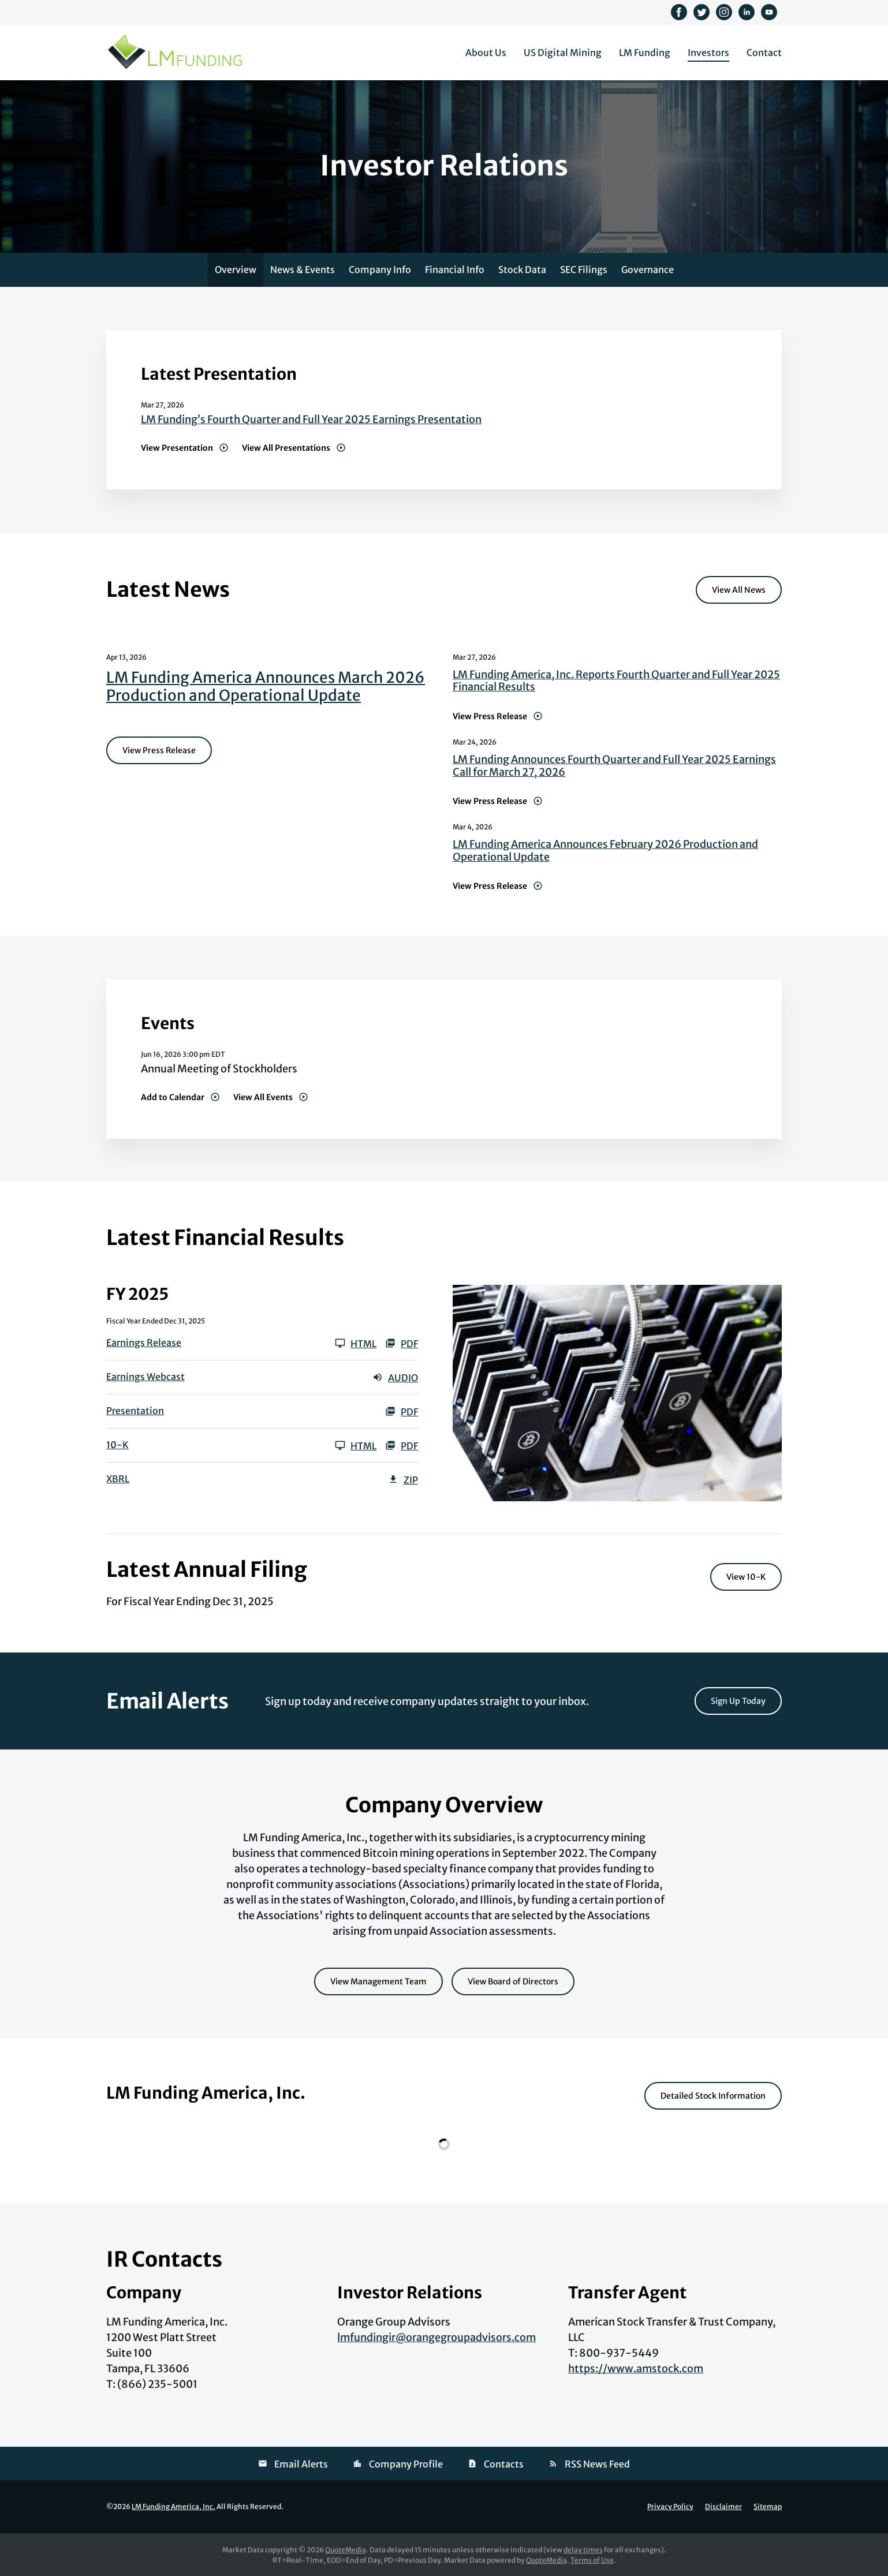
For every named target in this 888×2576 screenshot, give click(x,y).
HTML (355, 1343)
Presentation (135, 1410)
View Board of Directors (513, 1981)
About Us (485, 52)
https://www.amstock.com (635, 2368)
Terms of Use (592, 2560)
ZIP (403, 1479)
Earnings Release (143, 1342)
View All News (739, 590)
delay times (583, 2549)
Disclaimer (723, 2506)
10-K (117, 1444)
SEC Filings (583, 269)
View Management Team (378, 1981)
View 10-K (746, 1577)
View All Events (263, 1097)
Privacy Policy (670, 2506)
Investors (708, 52)
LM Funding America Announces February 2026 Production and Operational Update (605, 850)
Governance (647, 269)
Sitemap (767, 2506)
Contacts (504, 2464)
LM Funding (644, 52)
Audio (395, 1377)
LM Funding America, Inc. (173, 2506)
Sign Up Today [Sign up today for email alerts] (738, 1701)
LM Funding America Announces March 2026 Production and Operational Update (265, 686)
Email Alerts (301, 2464)
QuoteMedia (345, 2549)
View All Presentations (286, 448)
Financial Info (454, 269)
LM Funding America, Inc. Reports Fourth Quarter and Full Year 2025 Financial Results (616, 681)
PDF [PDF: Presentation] (401, 1411)
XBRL (117, 1479)
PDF (401, 1343)
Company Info (380, 269)
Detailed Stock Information (713, 2096)
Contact (764, 52)
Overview (235, 269)
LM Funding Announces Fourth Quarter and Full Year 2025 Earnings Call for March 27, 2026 (614, 766)
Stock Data (522, 269)
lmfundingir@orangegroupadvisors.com (436, 2337)
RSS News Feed (597, 2464)
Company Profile (406, 2464)
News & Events (302, 269)
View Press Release (159, 750)
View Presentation (177, 448)
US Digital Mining (563, 52)
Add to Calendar (172, 1097)
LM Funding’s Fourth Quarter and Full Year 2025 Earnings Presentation (311, 419)
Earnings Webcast (145, 1376)
